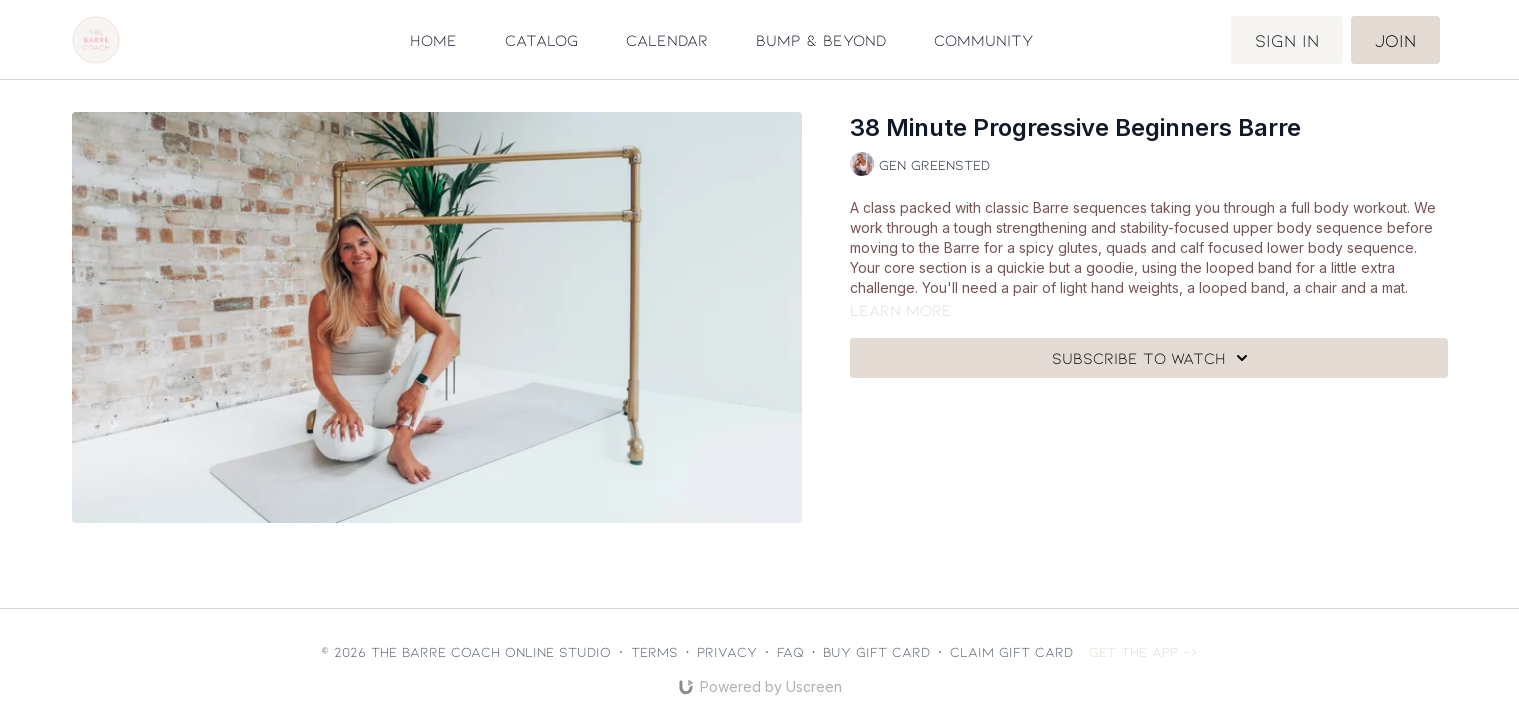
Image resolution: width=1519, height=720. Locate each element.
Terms (654, 651)
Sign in (1287, 40)
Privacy (727, 651)
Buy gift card (876, 651)
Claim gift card (1011, 651)
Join (1395, 40)
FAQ (790, 651)
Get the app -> (1143, 651)
